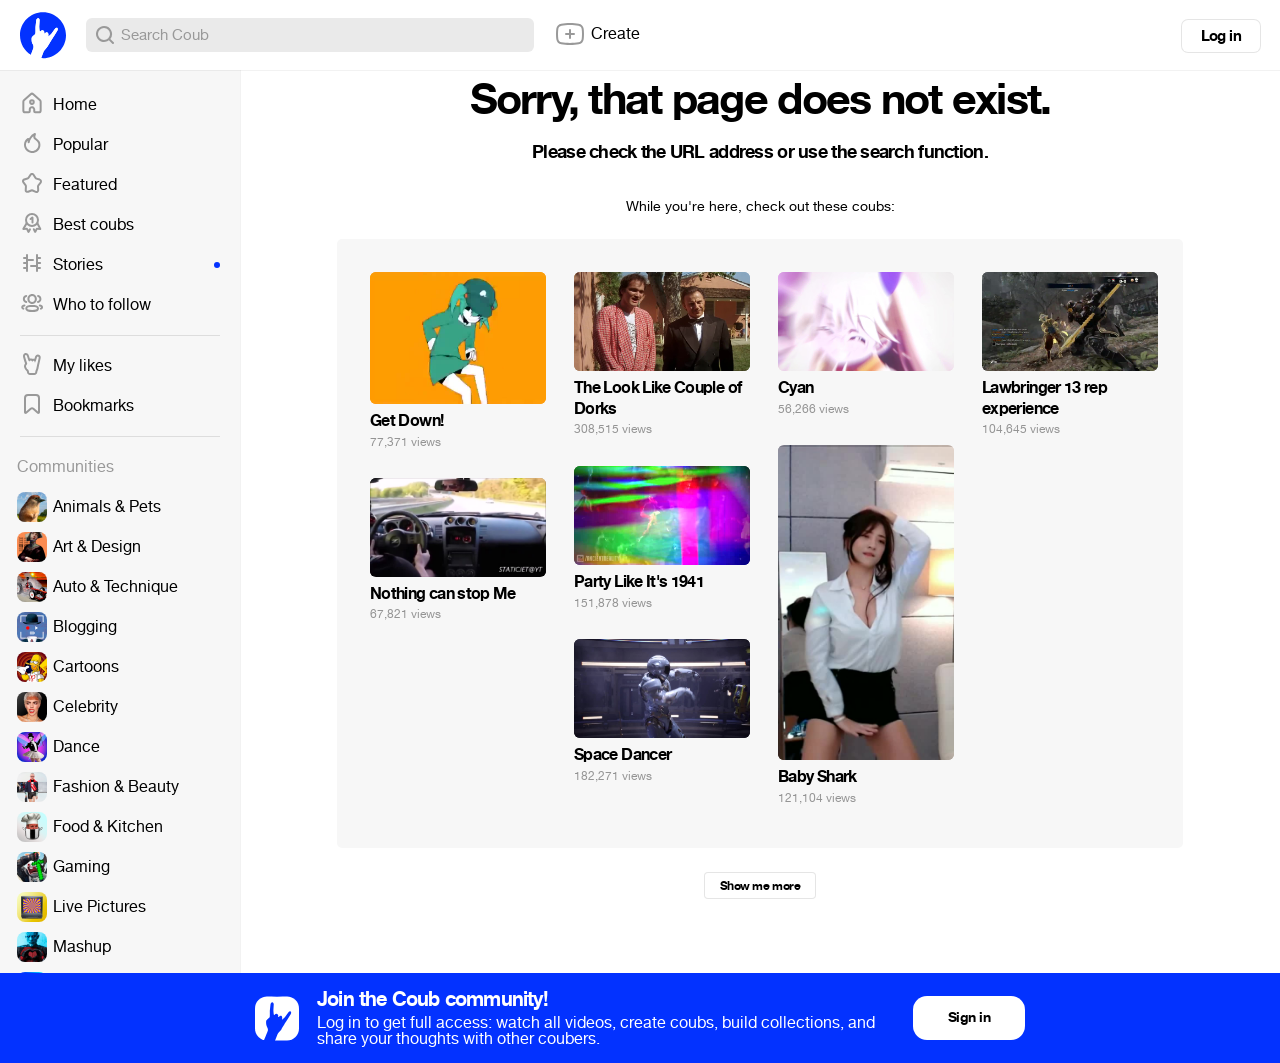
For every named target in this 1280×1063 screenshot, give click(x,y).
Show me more (760, 886)
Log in (1221, 36)
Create (597, 34)
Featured (68, 185)
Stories (120, 265)
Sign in (969, 1017)
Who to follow (85, 305)
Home (58, 105)
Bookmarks (77, 406)
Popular (64, 145)
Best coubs (77, 225)
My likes (66, 366)
